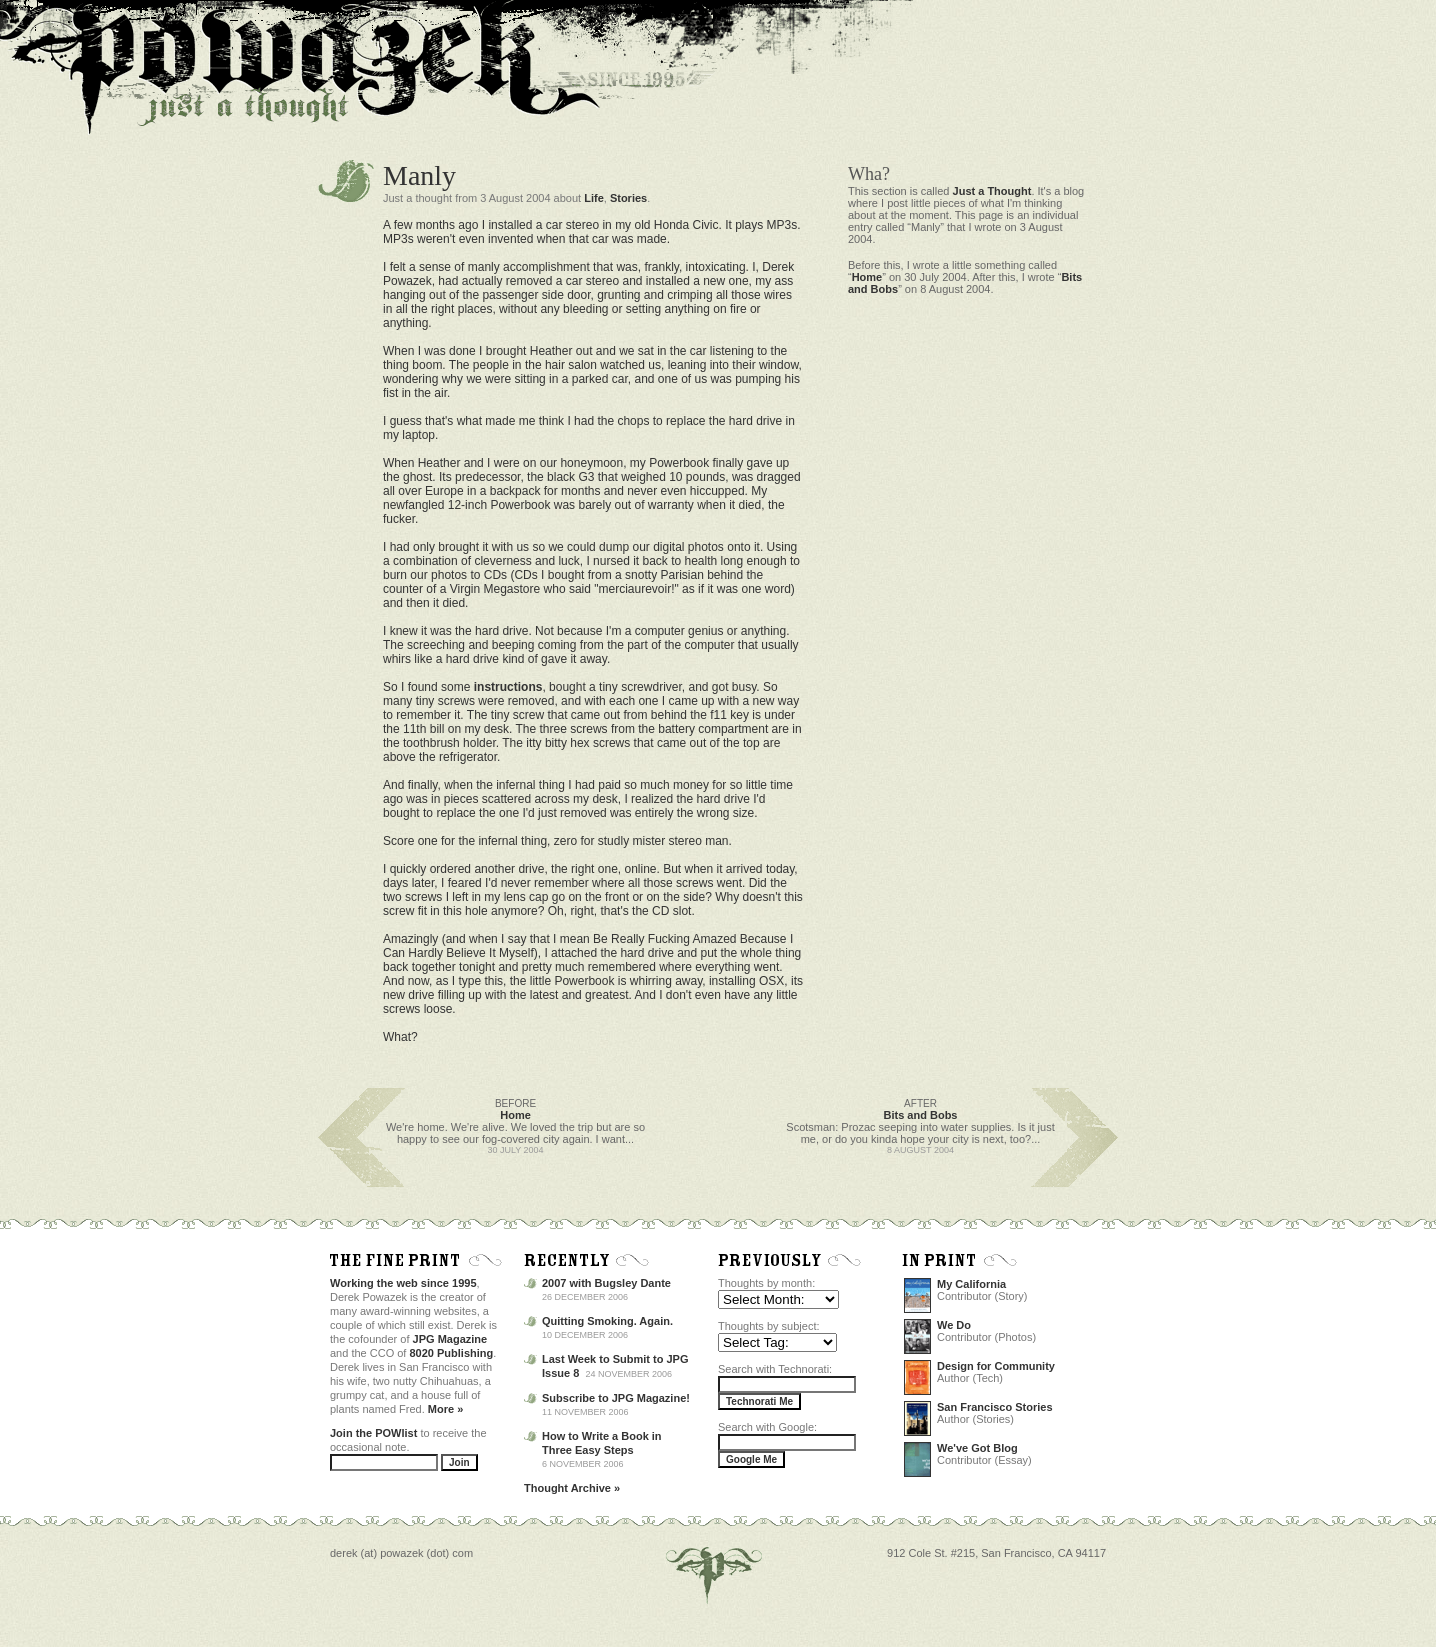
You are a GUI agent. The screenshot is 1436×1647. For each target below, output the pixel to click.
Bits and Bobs (921, 1115)
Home (867, 277)
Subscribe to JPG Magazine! (616, 1398)
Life (594, 198)
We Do (954, 1325)
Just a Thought (992, 191)
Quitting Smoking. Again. (607, 1321)
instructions (508, 687)
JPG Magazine (450, 1339)
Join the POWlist (373, 1433)
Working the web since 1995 (403, 1283)
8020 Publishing (452, 1353)
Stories (628, 198)
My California (971, 1284)
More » (445, 1409)
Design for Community (996, 1366)
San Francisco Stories (995, 1407)
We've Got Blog (977, 1448)
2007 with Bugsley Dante (606, 1283)
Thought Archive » (572, 1488)
